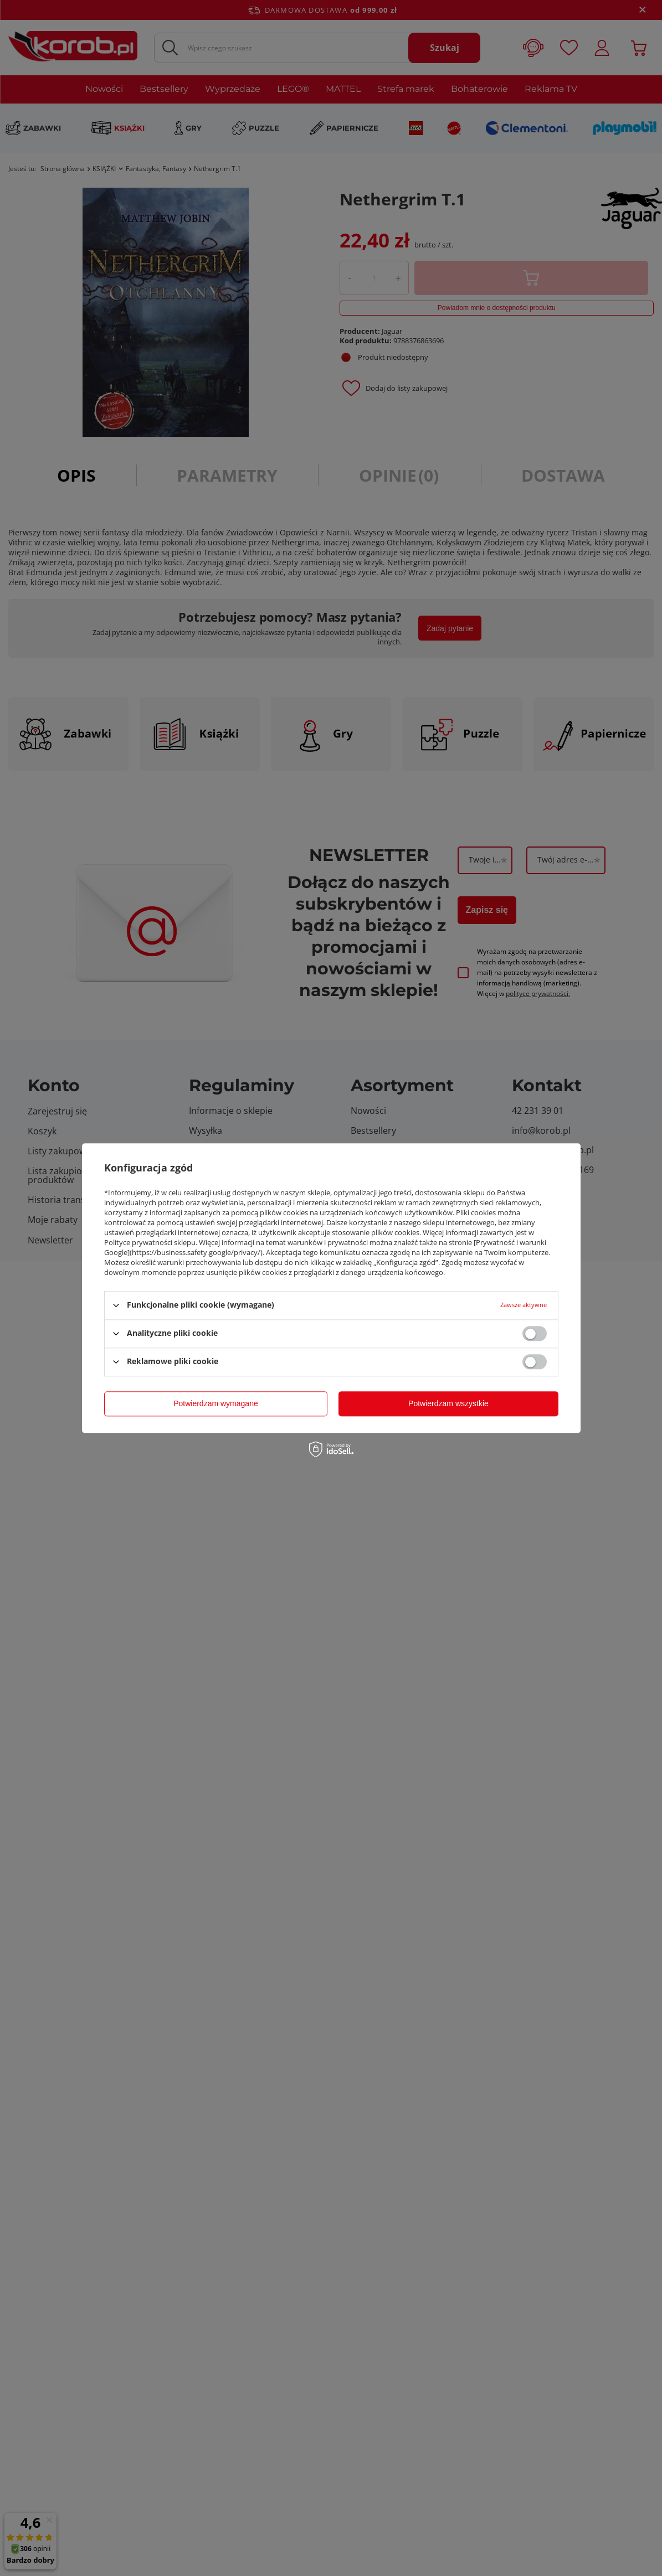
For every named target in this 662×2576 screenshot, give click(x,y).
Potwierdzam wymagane (215, 1403)
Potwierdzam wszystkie (448, 1403)
